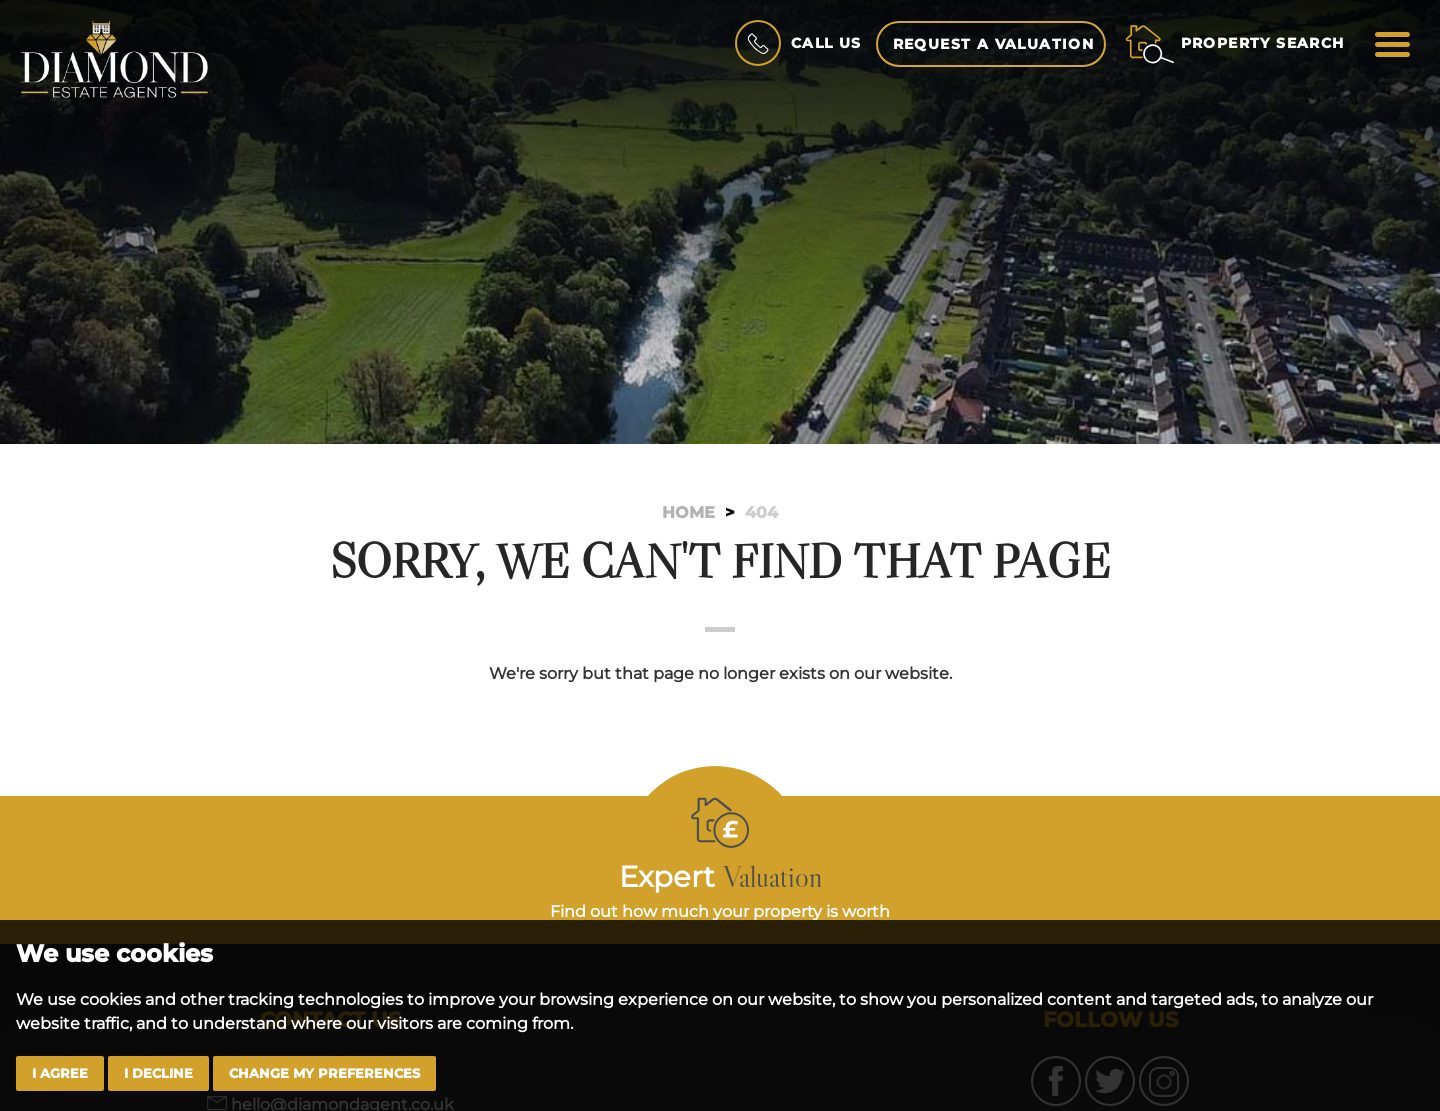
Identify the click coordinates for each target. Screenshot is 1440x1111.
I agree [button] (60, 1073)
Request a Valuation (994, 44)
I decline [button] (158, 1073)
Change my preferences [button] (324, 1073)
